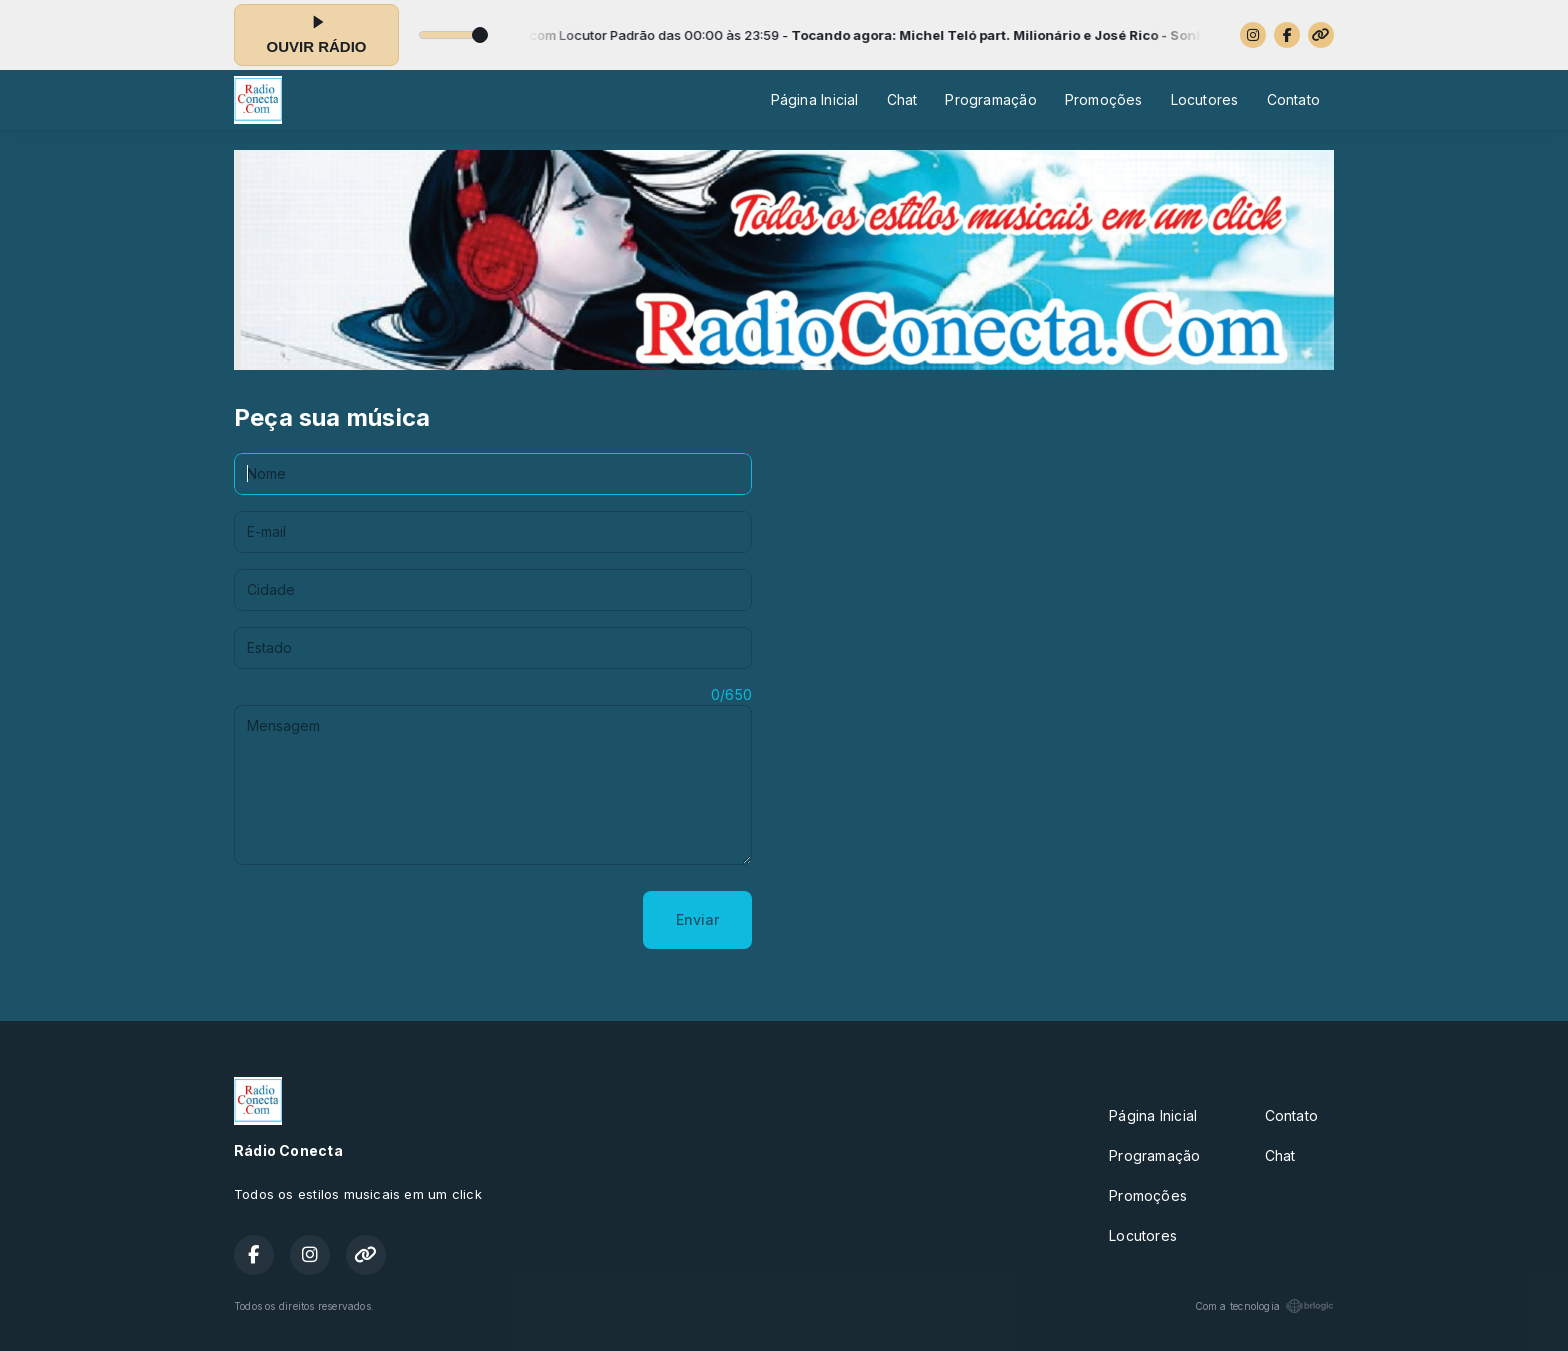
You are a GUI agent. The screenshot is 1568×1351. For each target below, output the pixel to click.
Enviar (697, 919)
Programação (990, 99)
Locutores (1205, 99)
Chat (902, 99)
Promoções (1104, 99)
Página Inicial (815, 99)
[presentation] (386, 920)
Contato (1293, 99)
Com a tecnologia (1264, 1306)
